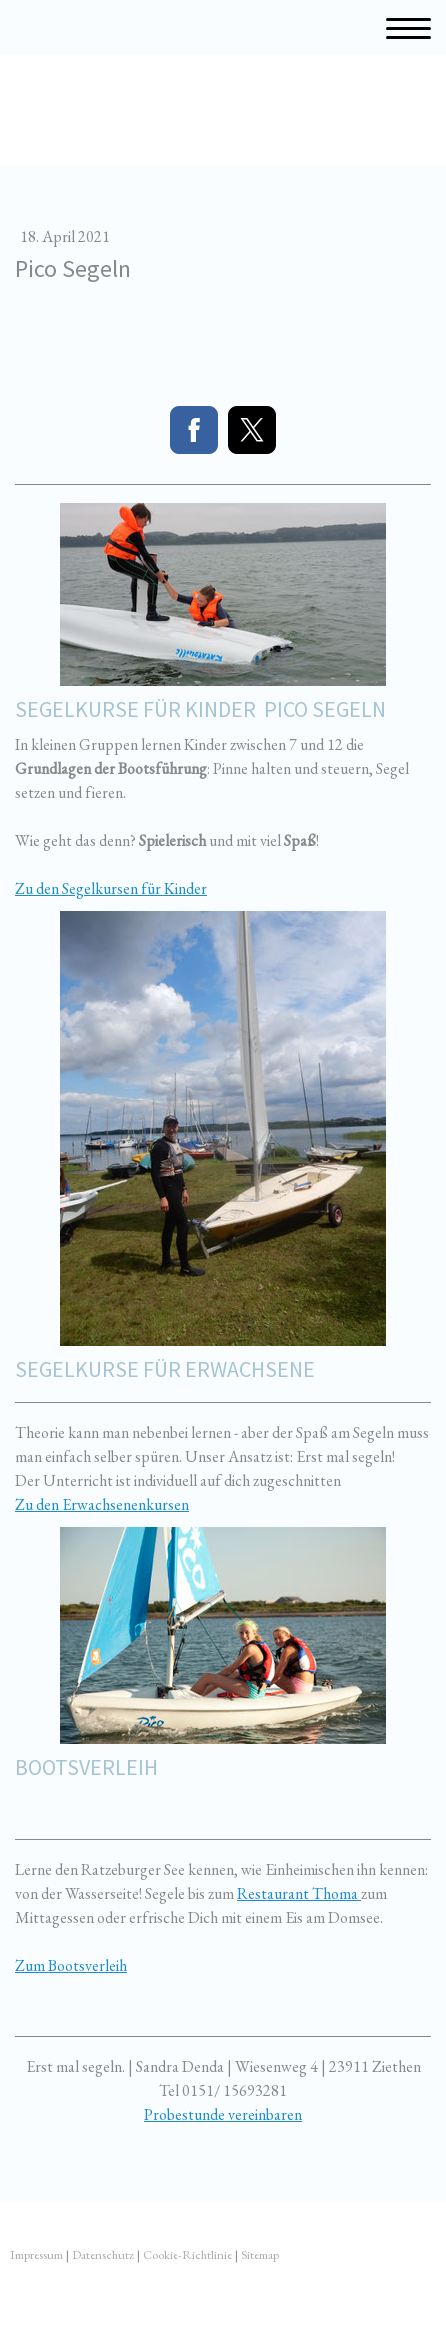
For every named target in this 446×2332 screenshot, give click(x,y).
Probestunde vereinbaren (223, 2114)
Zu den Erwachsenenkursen (102, 1504)
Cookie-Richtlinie (187, 2254)
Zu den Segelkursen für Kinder (111, 888)
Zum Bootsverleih (71, 1965)
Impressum (36, 2254)
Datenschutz (103, 2254)
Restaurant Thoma (299, 1893)
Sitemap (260, 2254)
